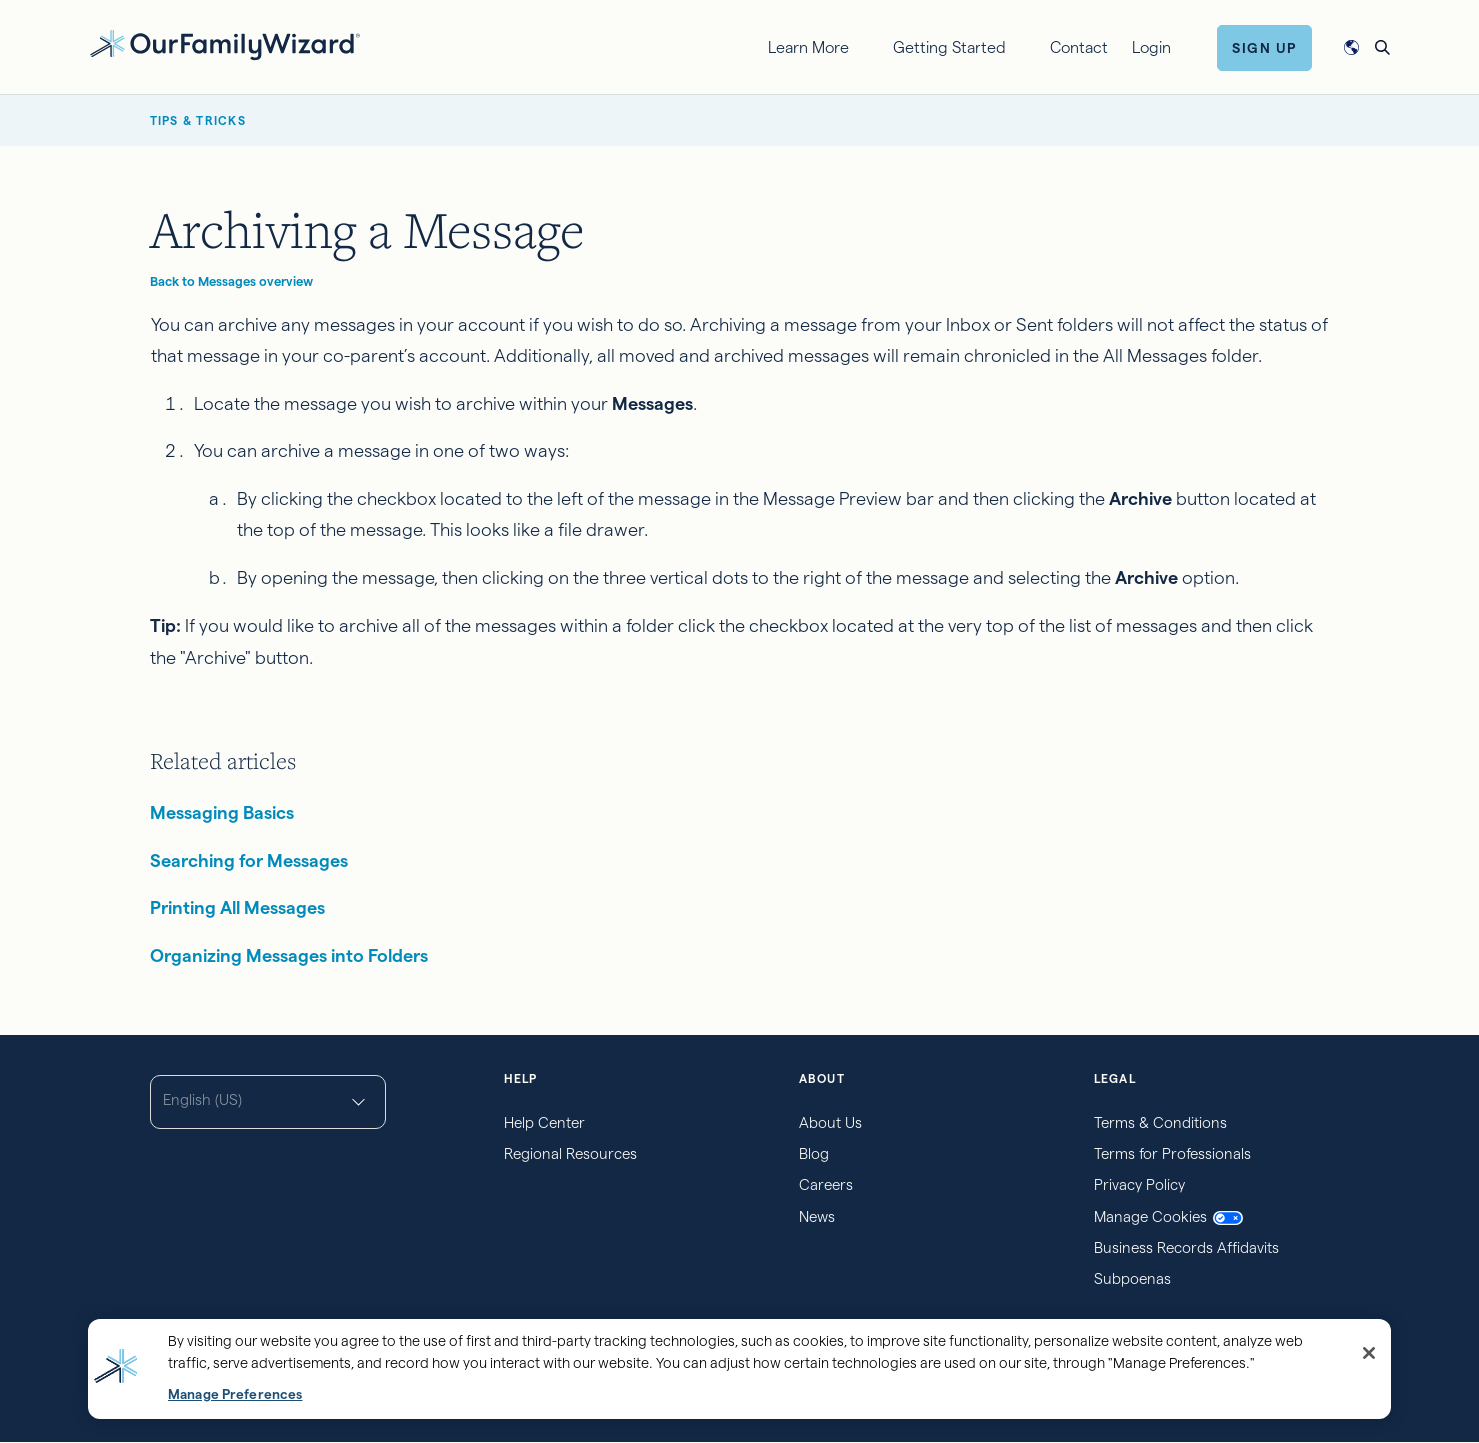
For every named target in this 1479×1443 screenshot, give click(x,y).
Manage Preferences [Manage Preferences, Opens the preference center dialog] (235, 1394)
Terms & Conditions (1160, 1122)
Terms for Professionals (1172, 1153)
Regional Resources (570, 1153)
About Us (830, 1122)
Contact (1079, 47)
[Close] (1369, 1353)
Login (1151, 47)
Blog (814, 1153)
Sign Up (1264, 48)
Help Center (544, 1122)
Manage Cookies (1168, 1216)
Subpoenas (1132, 1278)
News (817, 1216)
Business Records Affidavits (1186, 1247)
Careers (826, 1184)
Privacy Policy (1139, 1184)
